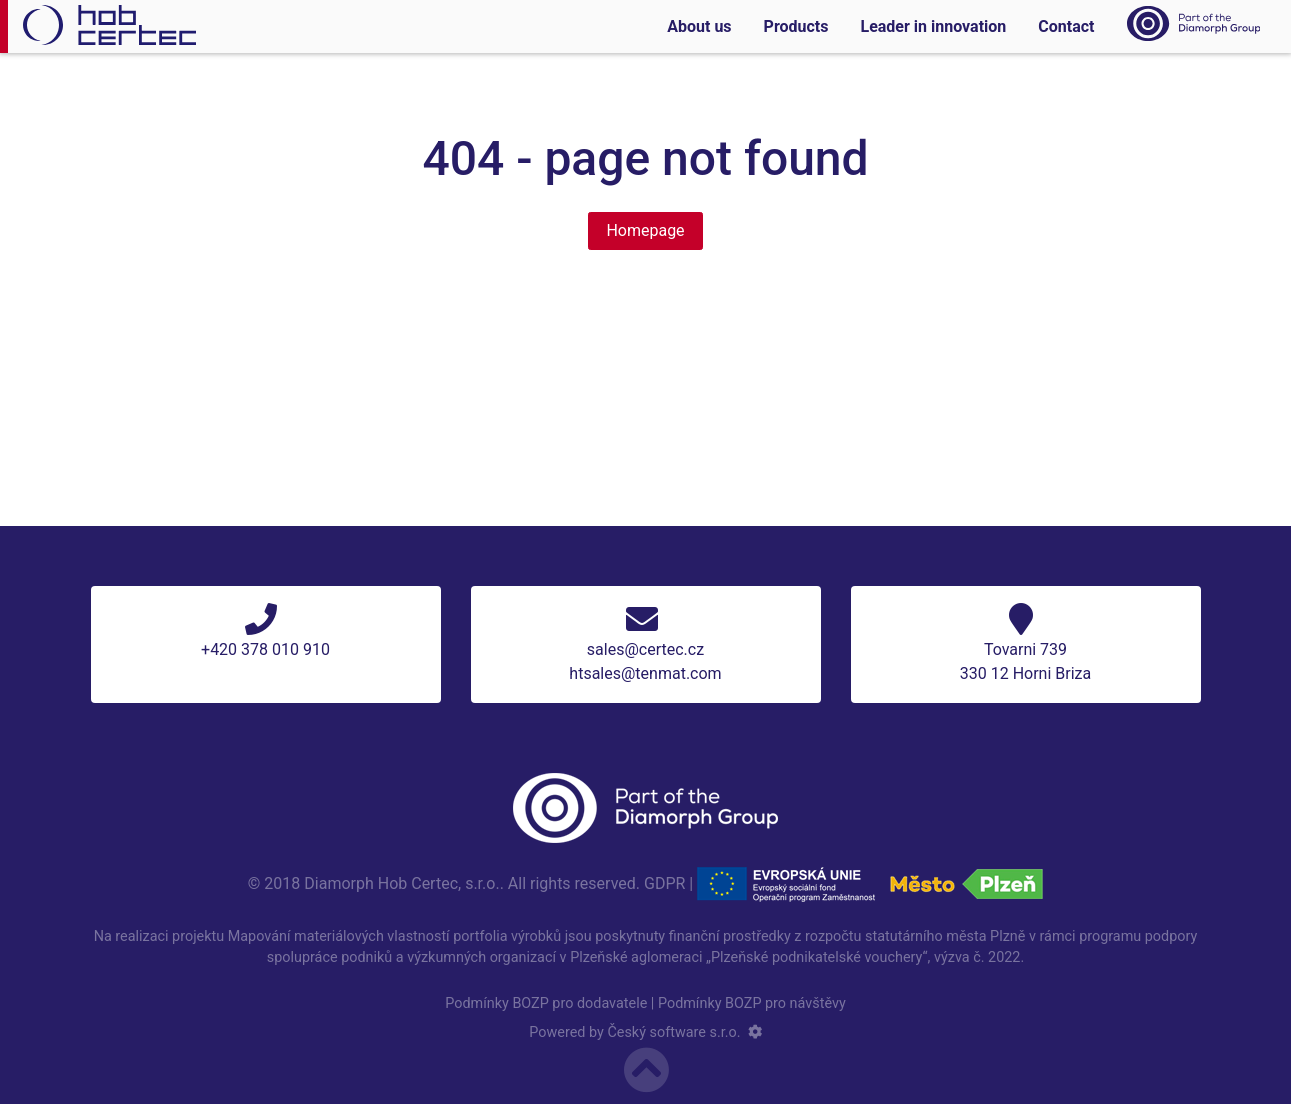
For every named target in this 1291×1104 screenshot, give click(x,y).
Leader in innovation (933, 26)
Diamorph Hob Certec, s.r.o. (401, 882)
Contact (1066, 26)
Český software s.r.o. (673, 1032)
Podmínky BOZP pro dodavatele (546, 1003)
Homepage (645, 230)
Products (796, 26)
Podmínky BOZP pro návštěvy (752, 1003)
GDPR (664, 882)
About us (699, 26)
